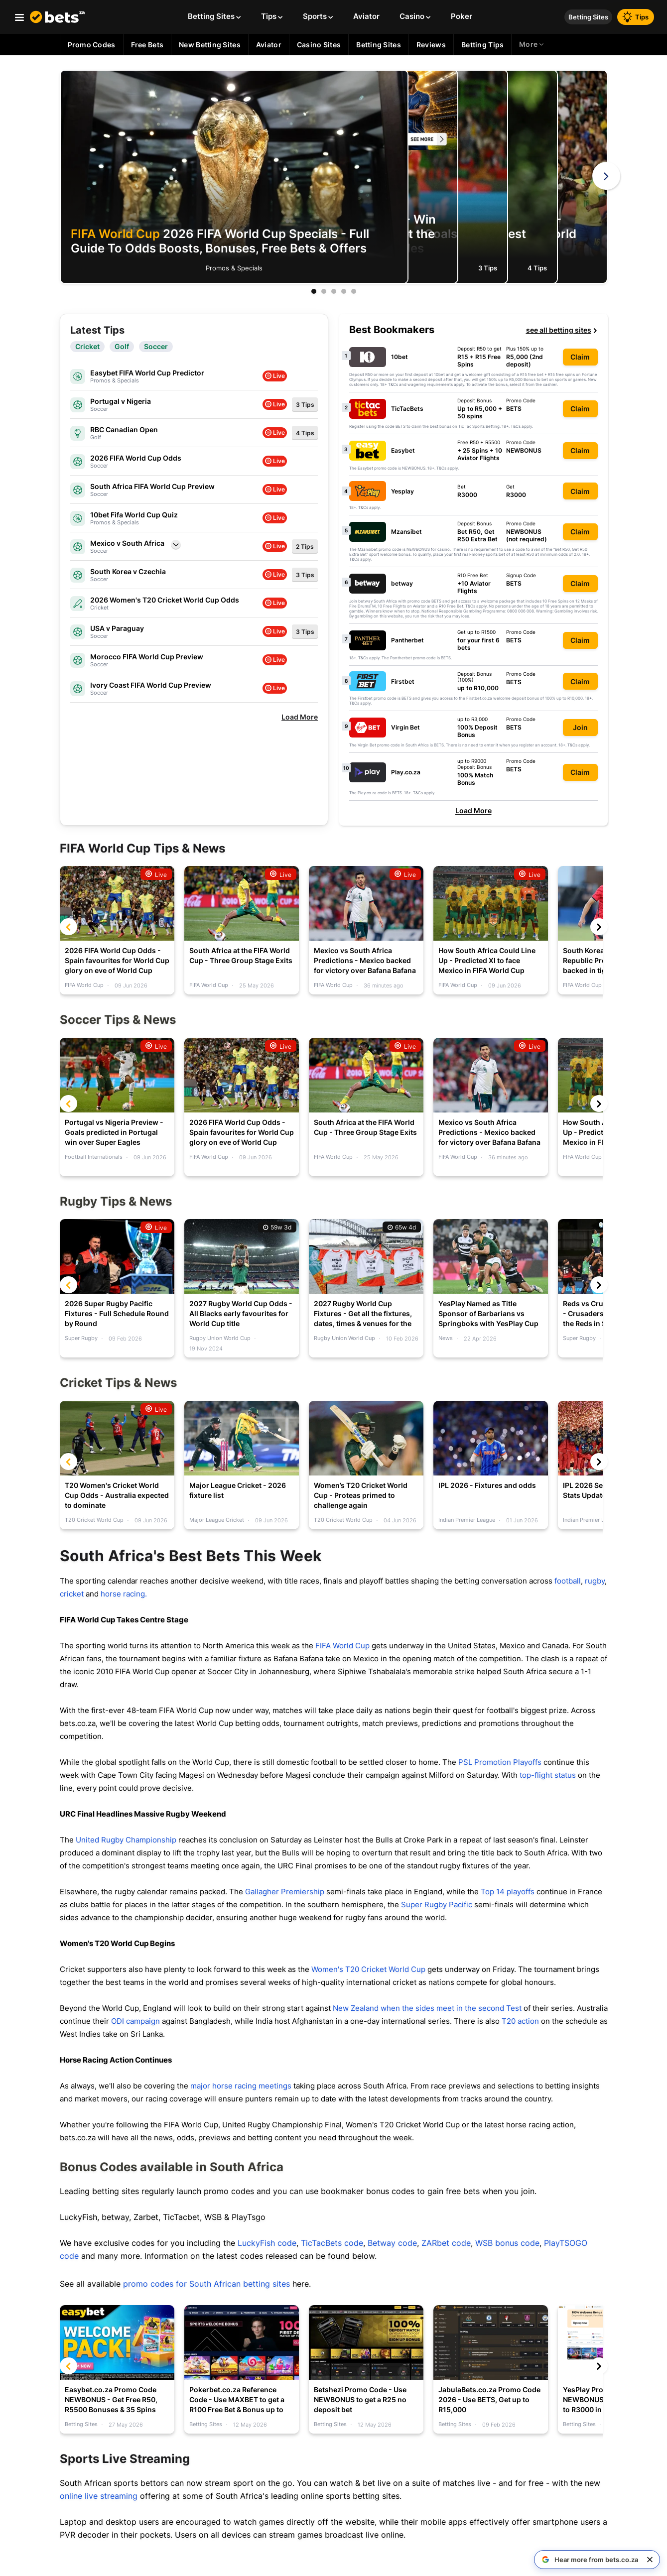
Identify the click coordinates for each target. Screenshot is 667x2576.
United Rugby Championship (126, 1839)
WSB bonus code (507, 2243)
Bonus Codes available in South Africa (171, 2167)
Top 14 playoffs (507, 1891)
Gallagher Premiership (284, 1891)
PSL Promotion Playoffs (499, 1762)
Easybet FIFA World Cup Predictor (147, 372)
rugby (595, 1581)
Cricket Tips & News (118, 1382)
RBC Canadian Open (124, 429)
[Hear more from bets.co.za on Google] (589, 2560)
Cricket (87, 347)
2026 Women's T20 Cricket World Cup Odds (164, 600)
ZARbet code (446, 2243)
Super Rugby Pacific (436, 1904)
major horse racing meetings (240, 2085)
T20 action (520, 2021)
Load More (473, 810)
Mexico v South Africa (127, 543)
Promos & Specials (234, 268)
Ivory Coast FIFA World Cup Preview (150, 685)
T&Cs (393, 384)
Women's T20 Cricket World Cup (367, 1969)
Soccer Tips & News (118, 1019)
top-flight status (548, 1775)
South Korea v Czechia (128, 571)
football (567, 1581)
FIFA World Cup (342, 1645)
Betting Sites (588, 17)
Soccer (156, 347)
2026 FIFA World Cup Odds (135, 458)
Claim (580, 357)
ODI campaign (135, 2021)
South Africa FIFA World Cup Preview (152, 486)
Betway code (392, 2243)
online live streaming (98, 2496)
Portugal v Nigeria (120, 401)
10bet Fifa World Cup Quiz (134, 514)
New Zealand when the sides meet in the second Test (427, 2008)
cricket (73, 1593)
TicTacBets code (332, 2243)
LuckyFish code (267, 2243)
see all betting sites (562, 330)
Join (580, 727)
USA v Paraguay (117, 628)
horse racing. (124, 1593)
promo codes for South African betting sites (206, 2284)
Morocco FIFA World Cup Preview (146, 656)
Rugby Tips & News (116, 1201)
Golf (122, 347)
